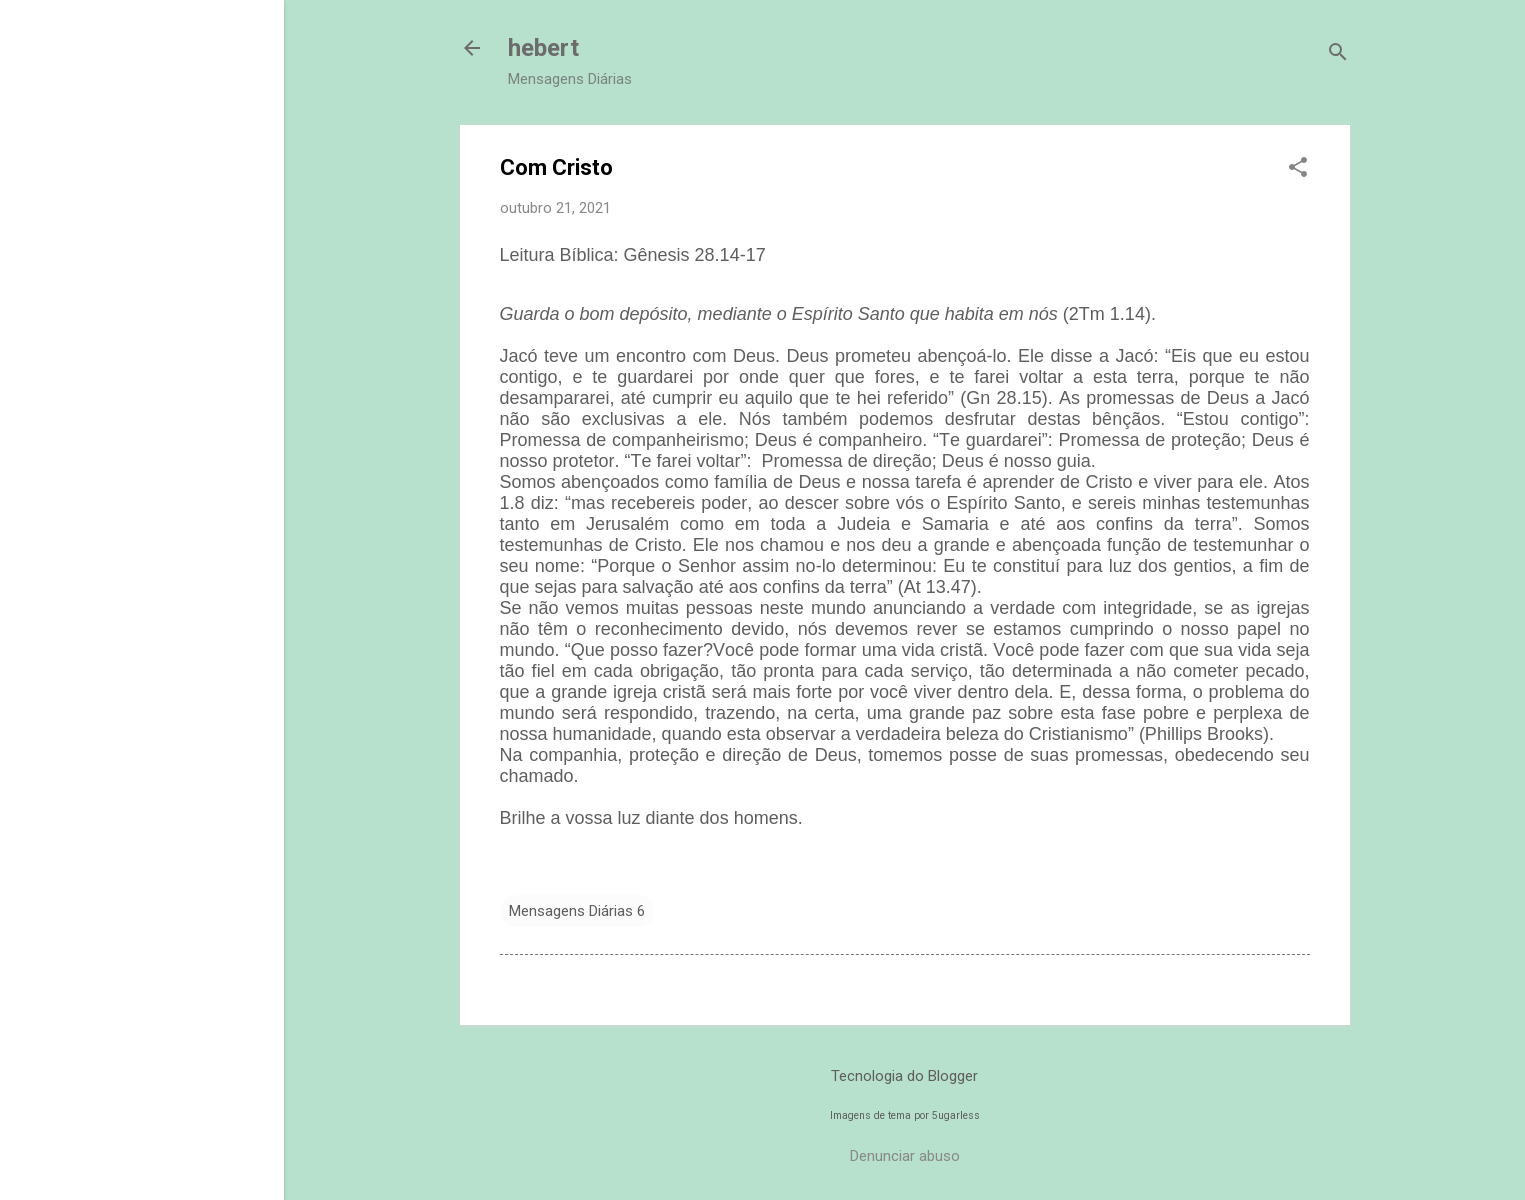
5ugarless (956, 1115)
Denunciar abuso (905, 1156)
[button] (1298, 169)
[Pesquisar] (1338, 54)
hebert (543, 48)
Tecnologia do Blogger (904, 1076)
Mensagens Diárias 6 (577, 911)
